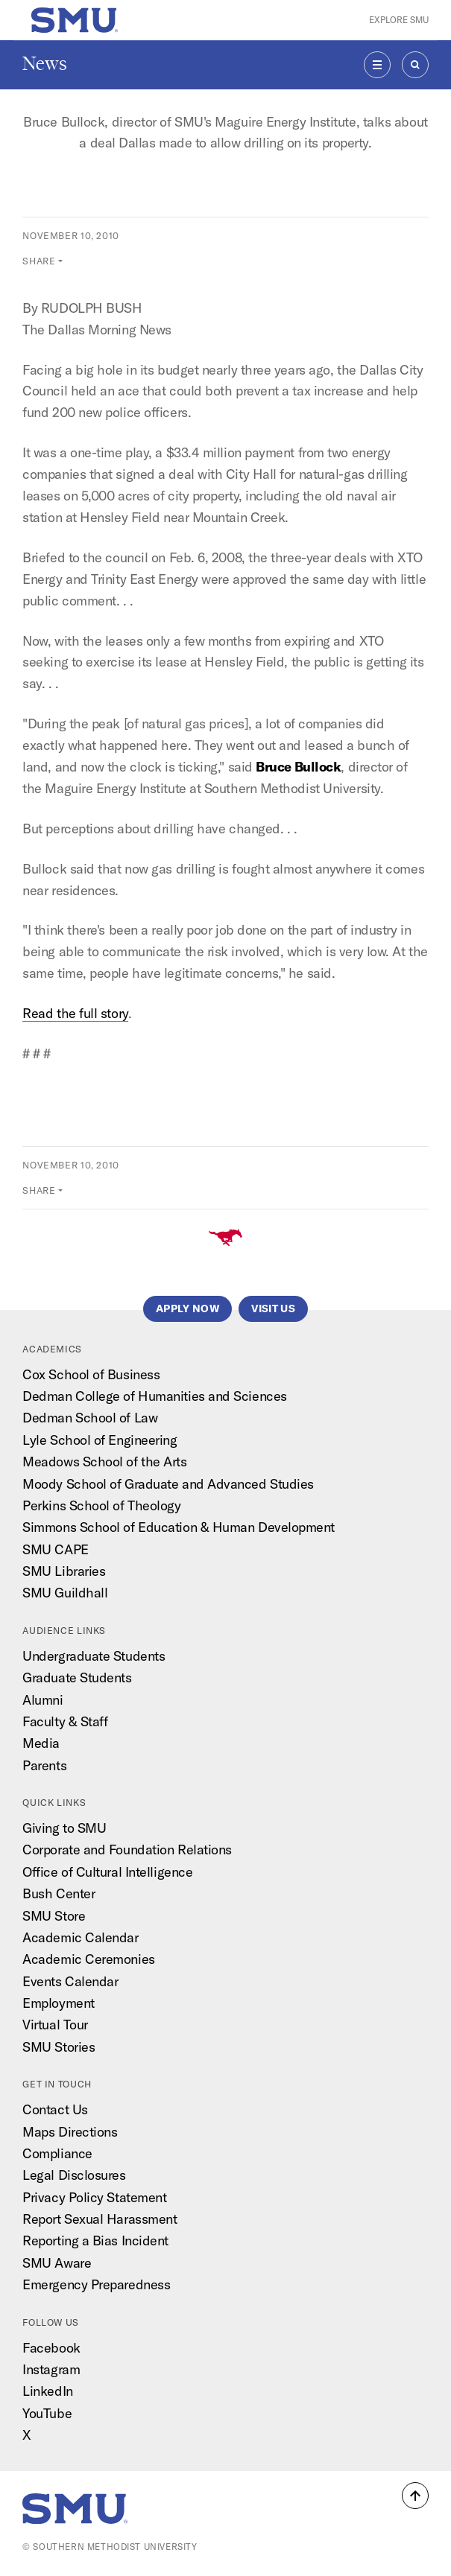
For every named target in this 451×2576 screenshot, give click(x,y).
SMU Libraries (63, 1571)
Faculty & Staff (64, 1721)
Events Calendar (70, 1981)
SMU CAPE (55, 1549)
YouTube (47, 2413)
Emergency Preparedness (96, 2284)
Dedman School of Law (89, 1417)
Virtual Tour (55, 2024)
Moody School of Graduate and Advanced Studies (168, 1483)
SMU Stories (58, 2046)
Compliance (57, 2153)
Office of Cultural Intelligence (107, 1871)
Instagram (51, 2369)
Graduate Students (76, 1677)
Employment (58, 2002)
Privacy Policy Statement (94, 2197)
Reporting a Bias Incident (95, 2240)
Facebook (51, 2347)
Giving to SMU (64, 1827)
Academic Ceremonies (88, 1959)
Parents (44, 1765)
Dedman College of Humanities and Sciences (154, 1396)
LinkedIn (47, 2391)
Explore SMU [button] (399, 19)
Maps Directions (69, 2131)
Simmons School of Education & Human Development (178, 1527)
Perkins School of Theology (101, 1505)
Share (38, 261)
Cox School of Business (91, 1374)
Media (41, 1743)
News (44, 63)
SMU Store (53, 1915)
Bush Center (58, 1893)
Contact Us (54, 2109)
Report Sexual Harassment (99, 2218)
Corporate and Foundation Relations (127, 1849)
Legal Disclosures (73, 2175)
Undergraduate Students (93, 1655)
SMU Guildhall (64, 1592)
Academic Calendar (80, 1937)
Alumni (42, 1699)
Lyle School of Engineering (99, 1439)
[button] (415, 2495)
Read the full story (74, 1013)
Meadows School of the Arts (104, 1461)
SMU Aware (56, 2262)
